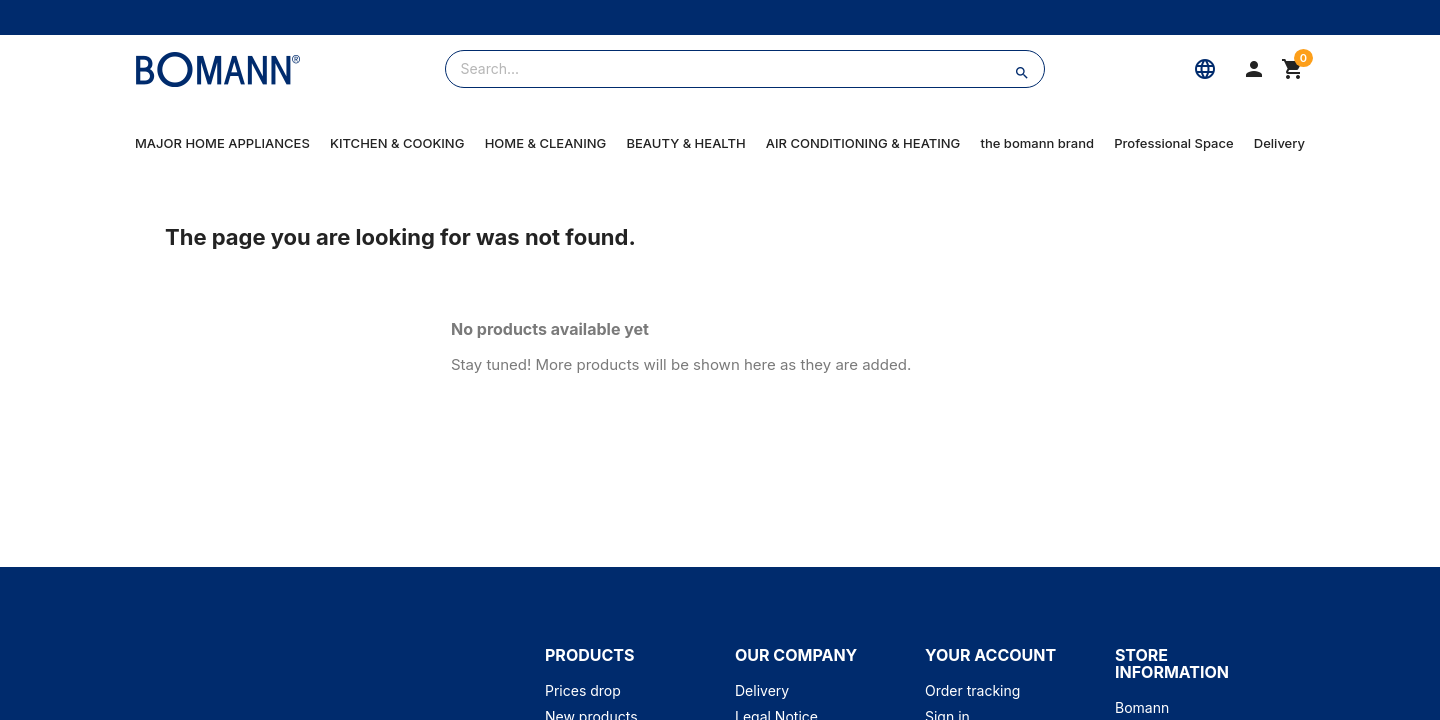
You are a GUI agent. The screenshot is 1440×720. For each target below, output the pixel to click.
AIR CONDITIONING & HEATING (863, 143)
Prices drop (583, 690)
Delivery (1279, 143)
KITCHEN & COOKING (397, 143)
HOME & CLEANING (546, 143)
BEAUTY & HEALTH (685, 143)
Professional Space (1173, 143)
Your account (990, 655)
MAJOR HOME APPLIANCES (222, 143)
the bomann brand (1038, 143)
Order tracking (972, 690)
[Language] (1205, 69)
